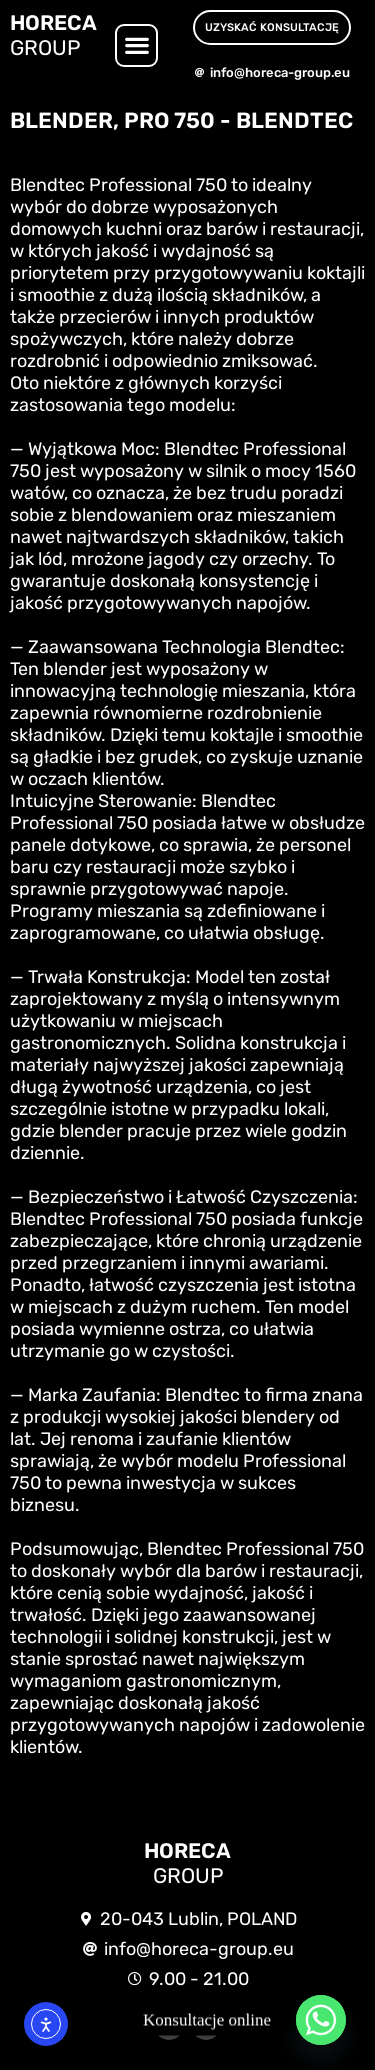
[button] (136, 45)
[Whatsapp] (321, 2020)
